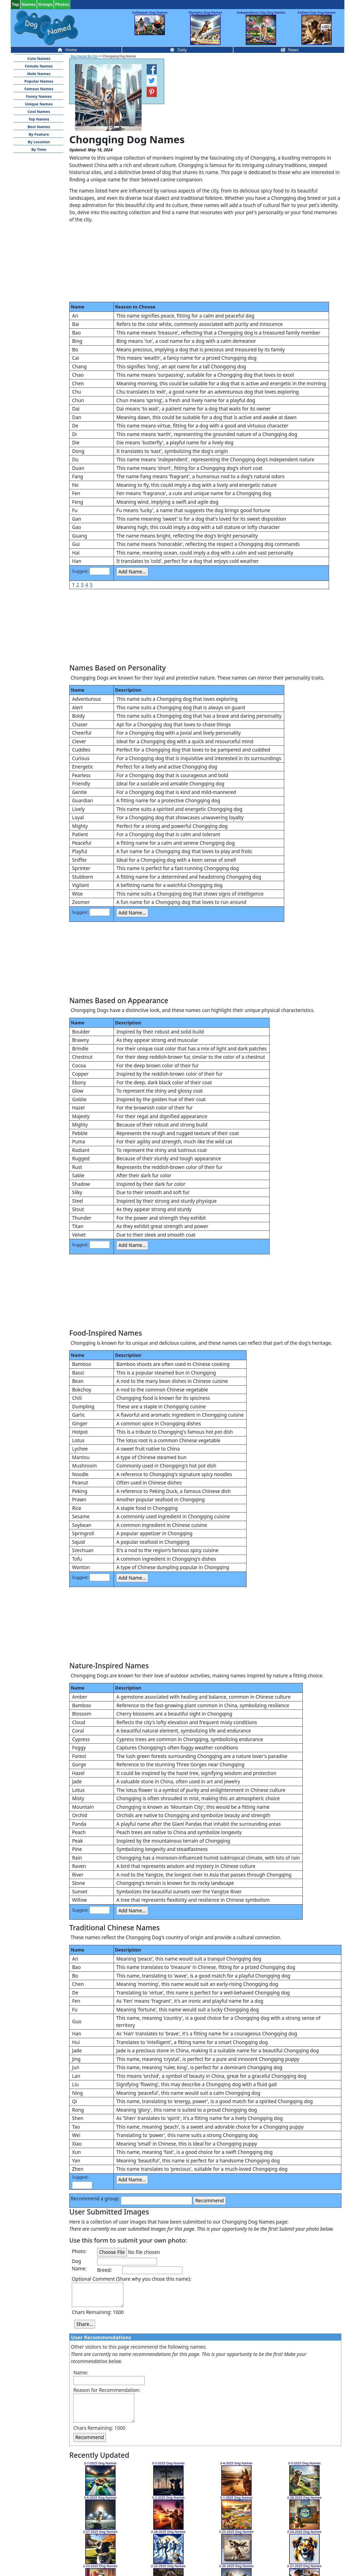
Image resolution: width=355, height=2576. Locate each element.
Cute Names (38, 58)
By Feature (39, 134)
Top (15, 4)
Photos (62, 4)
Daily (177, 50)
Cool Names (39, 111)
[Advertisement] (205, 262)
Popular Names (38, 81)
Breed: (104, 2270)
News (288, 50)
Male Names (39, 73)
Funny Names (39, 96)
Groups (45, 4)
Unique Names (39, 103)
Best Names (39, 126)
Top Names (38, 119)
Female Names (39, 65)
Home (66, 50)
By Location (39, 141)
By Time (38, 149)
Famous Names (38, 88)
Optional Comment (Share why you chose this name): (131, 2279)
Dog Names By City (84, 56)
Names (28, 4)
